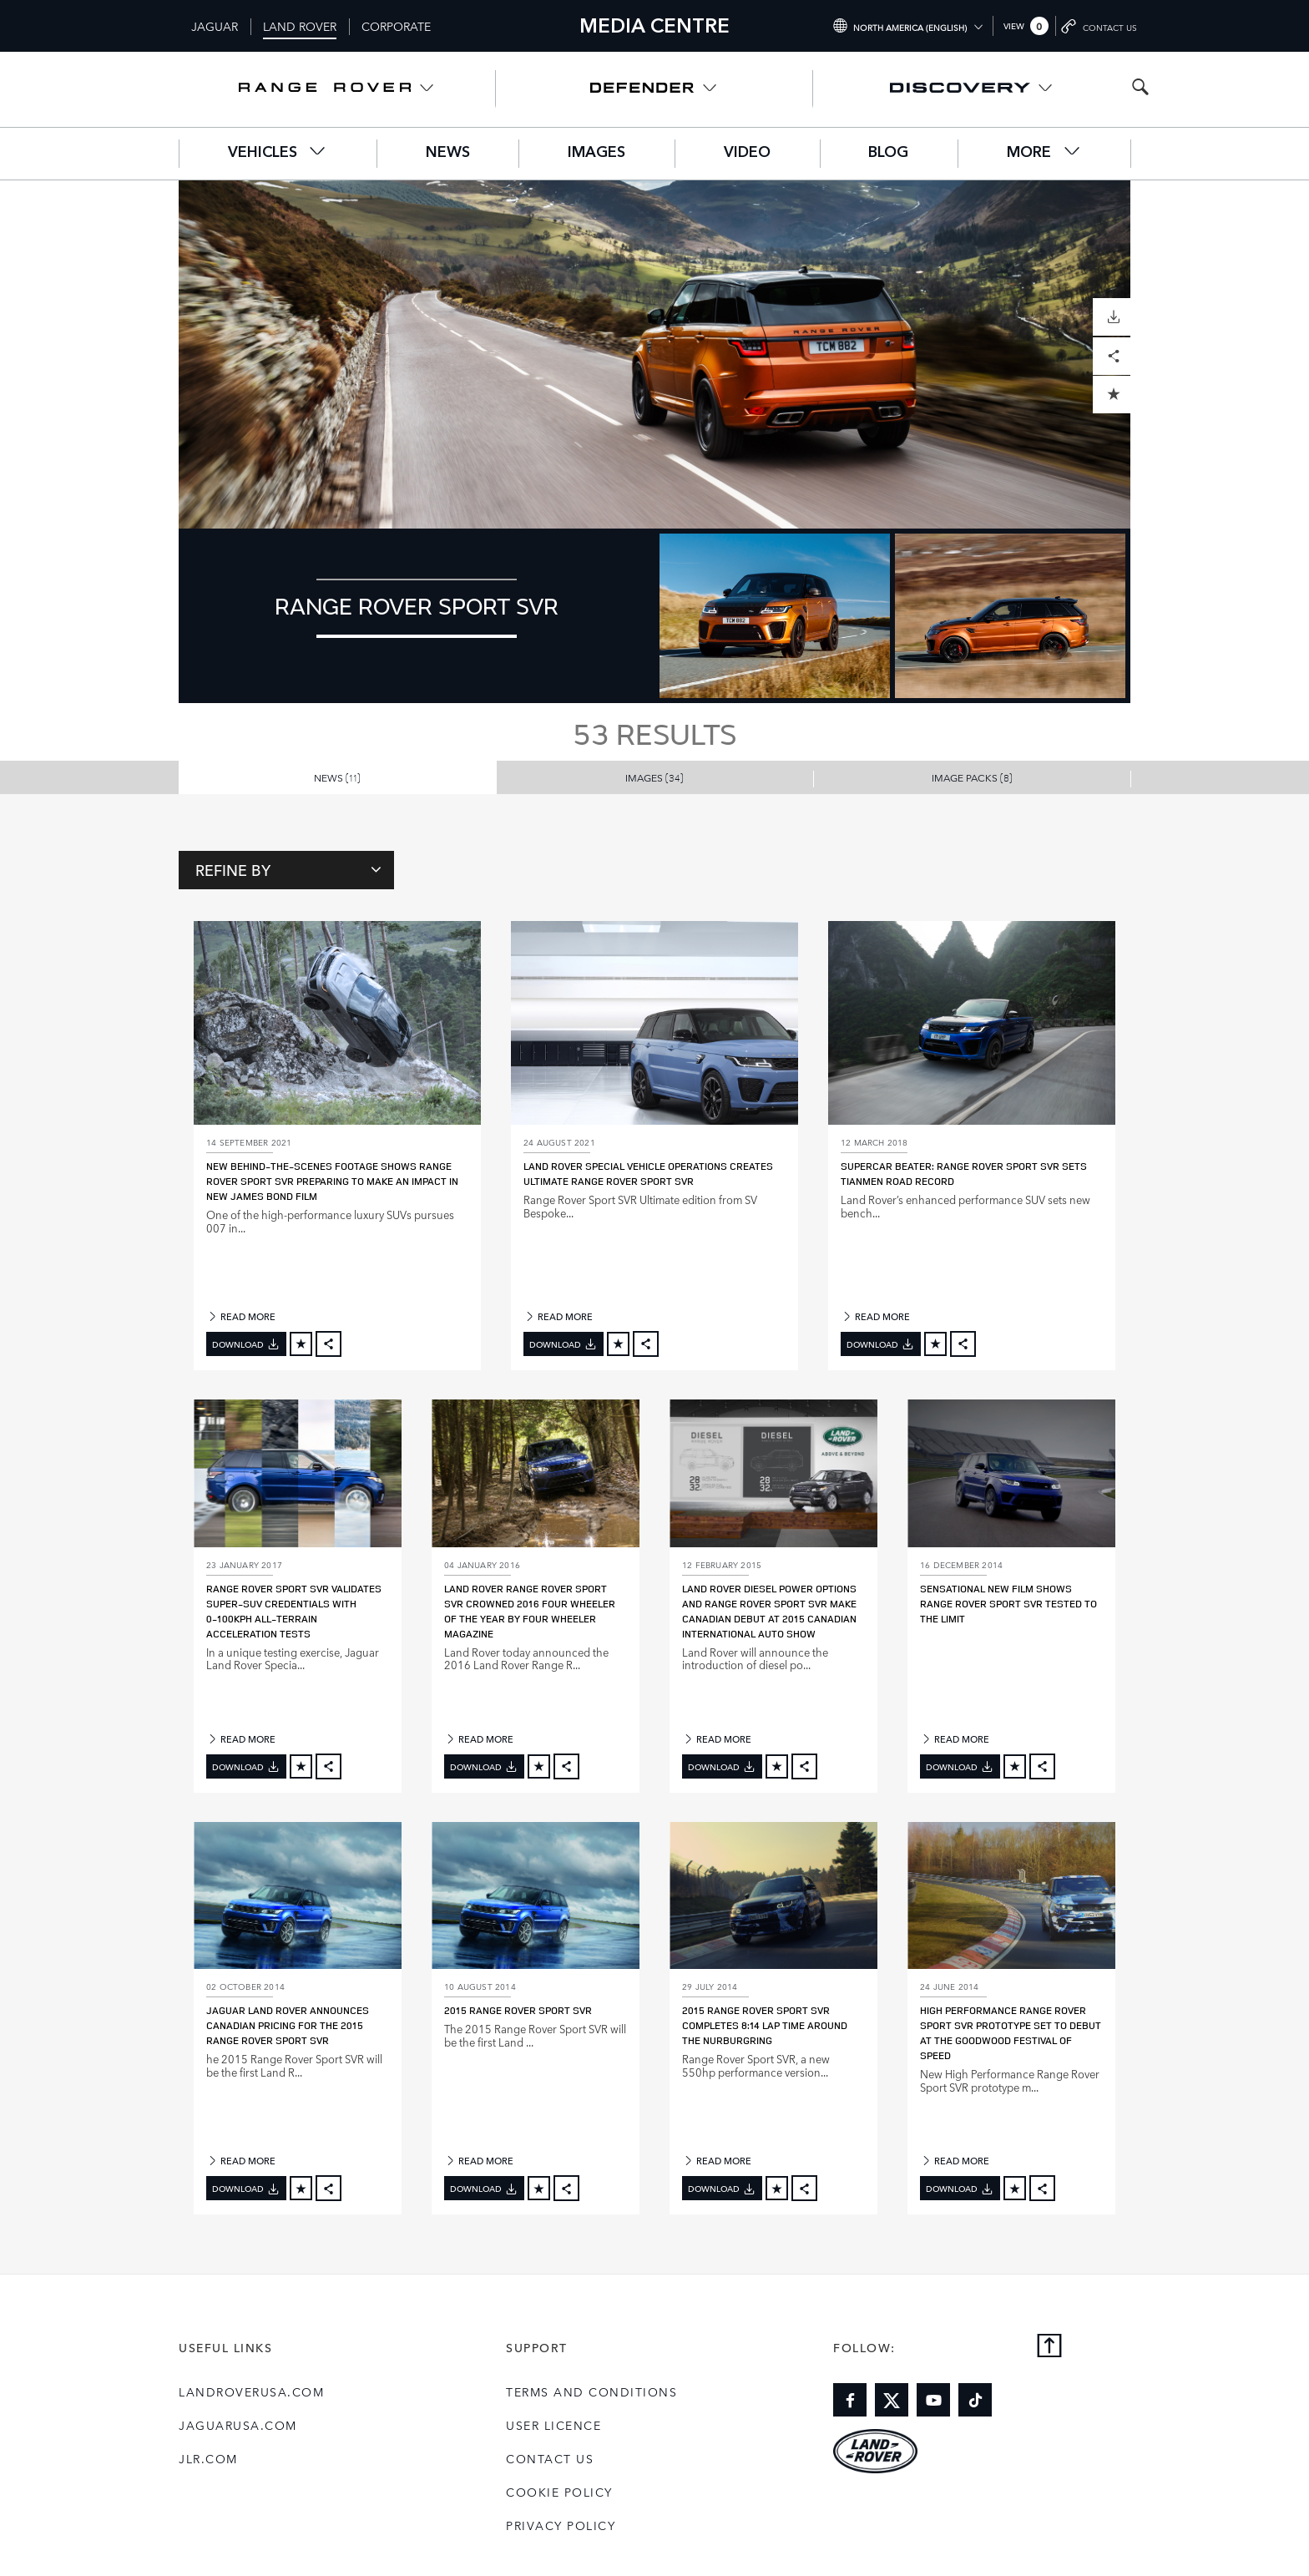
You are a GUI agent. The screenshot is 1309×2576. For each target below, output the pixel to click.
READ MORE (240, 1316)
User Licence (553, 2425)
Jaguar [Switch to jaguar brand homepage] (214, 26)
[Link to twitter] (891, 2400)
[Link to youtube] (933, 2400)
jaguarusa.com (238, 2425)
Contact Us (550, 2458)
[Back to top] (1049, 2347)
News (448, 152)
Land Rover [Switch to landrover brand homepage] (299, 26)
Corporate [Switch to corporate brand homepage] (396, 26)
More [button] (1044, 151)
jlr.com (208, 2458)
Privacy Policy (560, 2525)
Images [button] (654, 777)
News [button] (337, 777)
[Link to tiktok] (975, 2400)
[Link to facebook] (850, 2400)
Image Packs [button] (972, 777)
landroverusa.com (251, 2391)
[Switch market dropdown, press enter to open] (907, 25)
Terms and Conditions (591, 2391)
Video (747, 152)
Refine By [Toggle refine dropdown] (288, 869)
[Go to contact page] (1100, 26)
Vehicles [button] (277, 151)
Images (596, 152)
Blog (888, 152)
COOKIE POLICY (559, 2491)
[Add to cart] (301, 1344)
